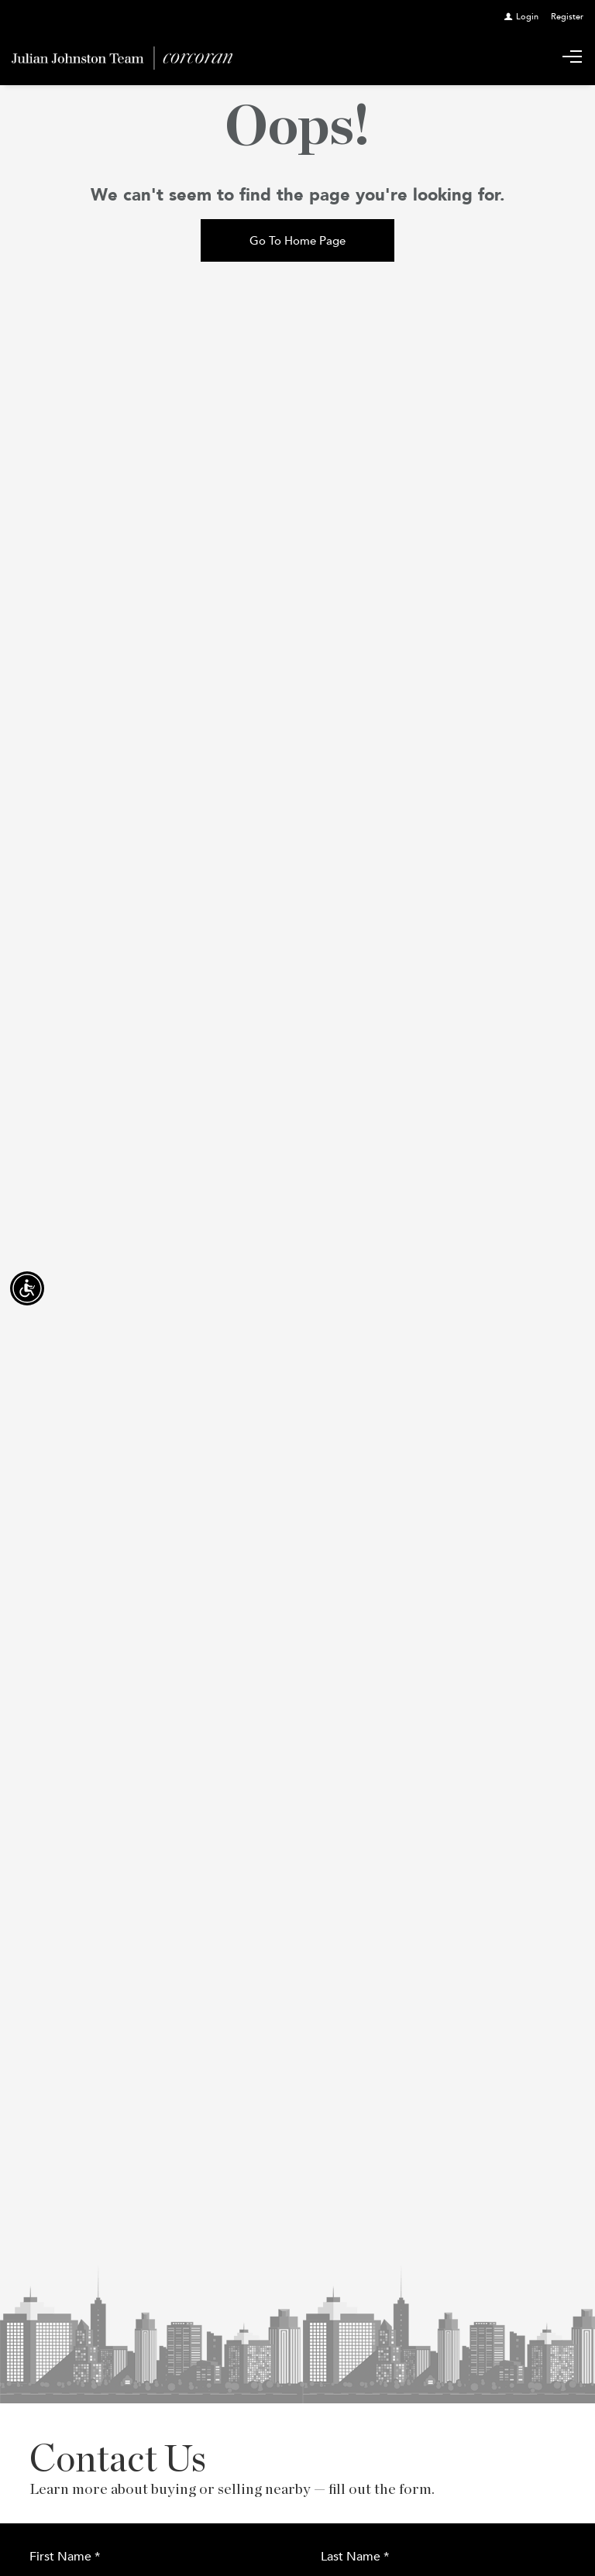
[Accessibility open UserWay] (27, 1288)
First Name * (64, 2556)
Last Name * (355, 2556)
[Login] (521, 15)
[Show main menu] (572, 58)
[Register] (567, 15)
